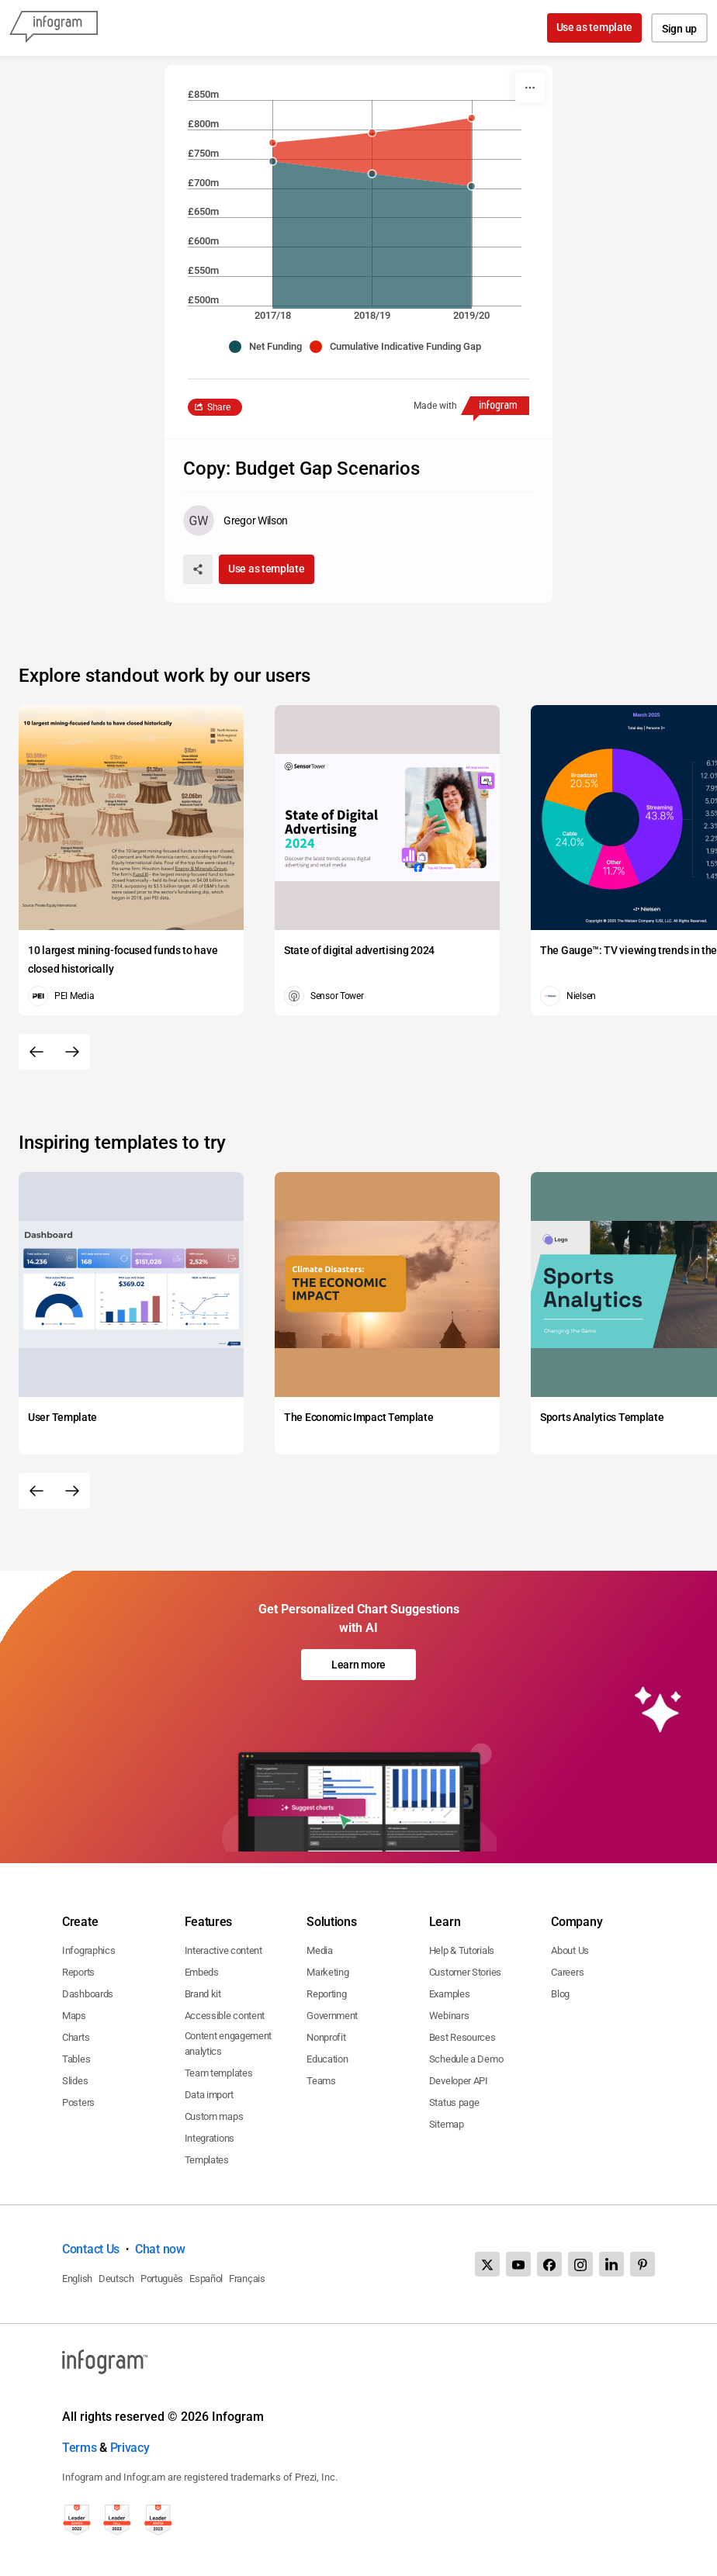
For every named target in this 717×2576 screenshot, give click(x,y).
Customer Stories (465, 1972)
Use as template (594, 27)
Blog (560, 1994)
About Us (570, 1950)
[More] (530, 87)
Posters (78, 2102)
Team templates (219, 2073)
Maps (74, 2015)
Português (161, 2278)
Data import (209, 2095)
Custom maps (214, 2116)
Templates (207, 2160)
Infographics (88, 1950)
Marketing (327, 1972)
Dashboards (87, 1994)
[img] (372, 152)
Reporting (326, 1994)
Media (320, 1950)
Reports (78, 1972)
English (77, 2278)
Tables (76, 2059)
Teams (321, 2081)
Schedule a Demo (466, 2059)
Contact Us (91, 2249)
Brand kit (203, 1994)
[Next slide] (72, 1052)
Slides (75, 2081)
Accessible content (225, 2015)
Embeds (202, 1972)
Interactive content (223, 1950)
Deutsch (116, 2278)
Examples (449, 1994)
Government (332, 2015)
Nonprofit (326, 2037)
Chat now (160, 2249)
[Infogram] (53, 28)
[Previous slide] (36, 1052)
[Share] (198, 569)
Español (206, 2278)
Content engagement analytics (228, 2043)
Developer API (458, 2081)
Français (247, 2278)
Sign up (679, 28)
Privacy (130, 2447)
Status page (454, 2102)
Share (218, 407)
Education (327, 2059)
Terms (79, 2447)
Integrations (209, 2138)
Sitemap (446, 2124)
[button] (269, 347)
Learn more (358, 1664)
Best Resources (462, 2037)
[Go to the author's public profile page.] (235, 520)
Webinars (449, 2015)
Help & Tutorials (461, 1950)
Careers (567, 1972)
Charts (75, 2037)
